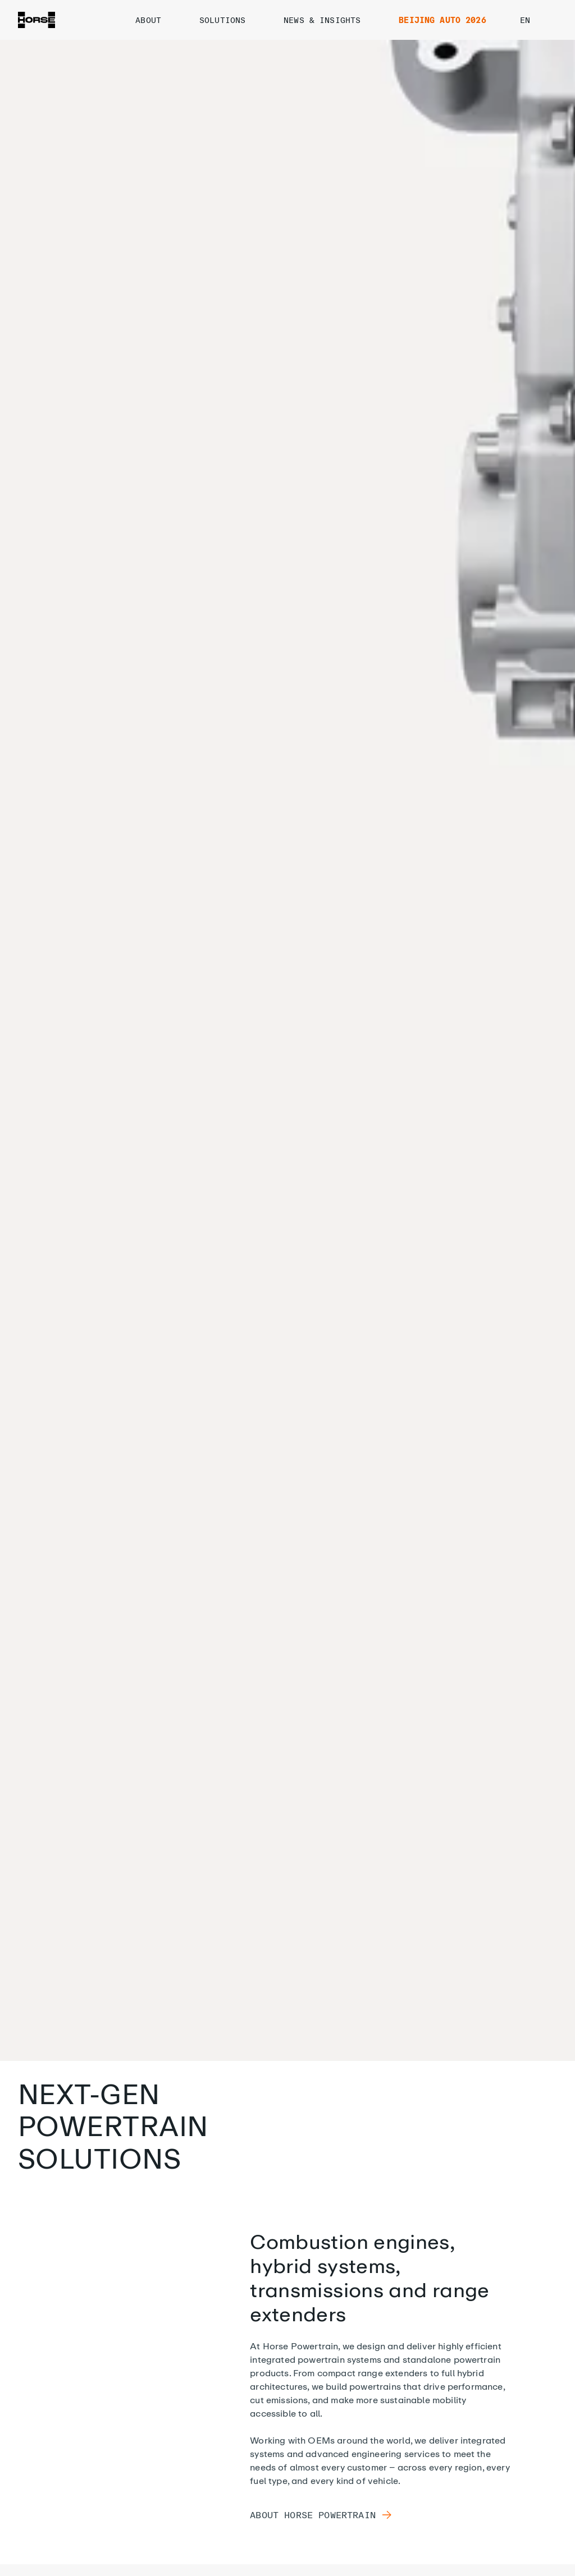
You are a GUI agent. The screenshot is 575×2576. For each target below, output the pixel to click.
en (535, 20)
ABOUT (158, 20)
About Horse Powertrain (322, 2515)
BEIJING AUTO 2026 (442, 20)
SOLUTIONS (232, 20)
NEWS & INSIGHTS (332, 20)
